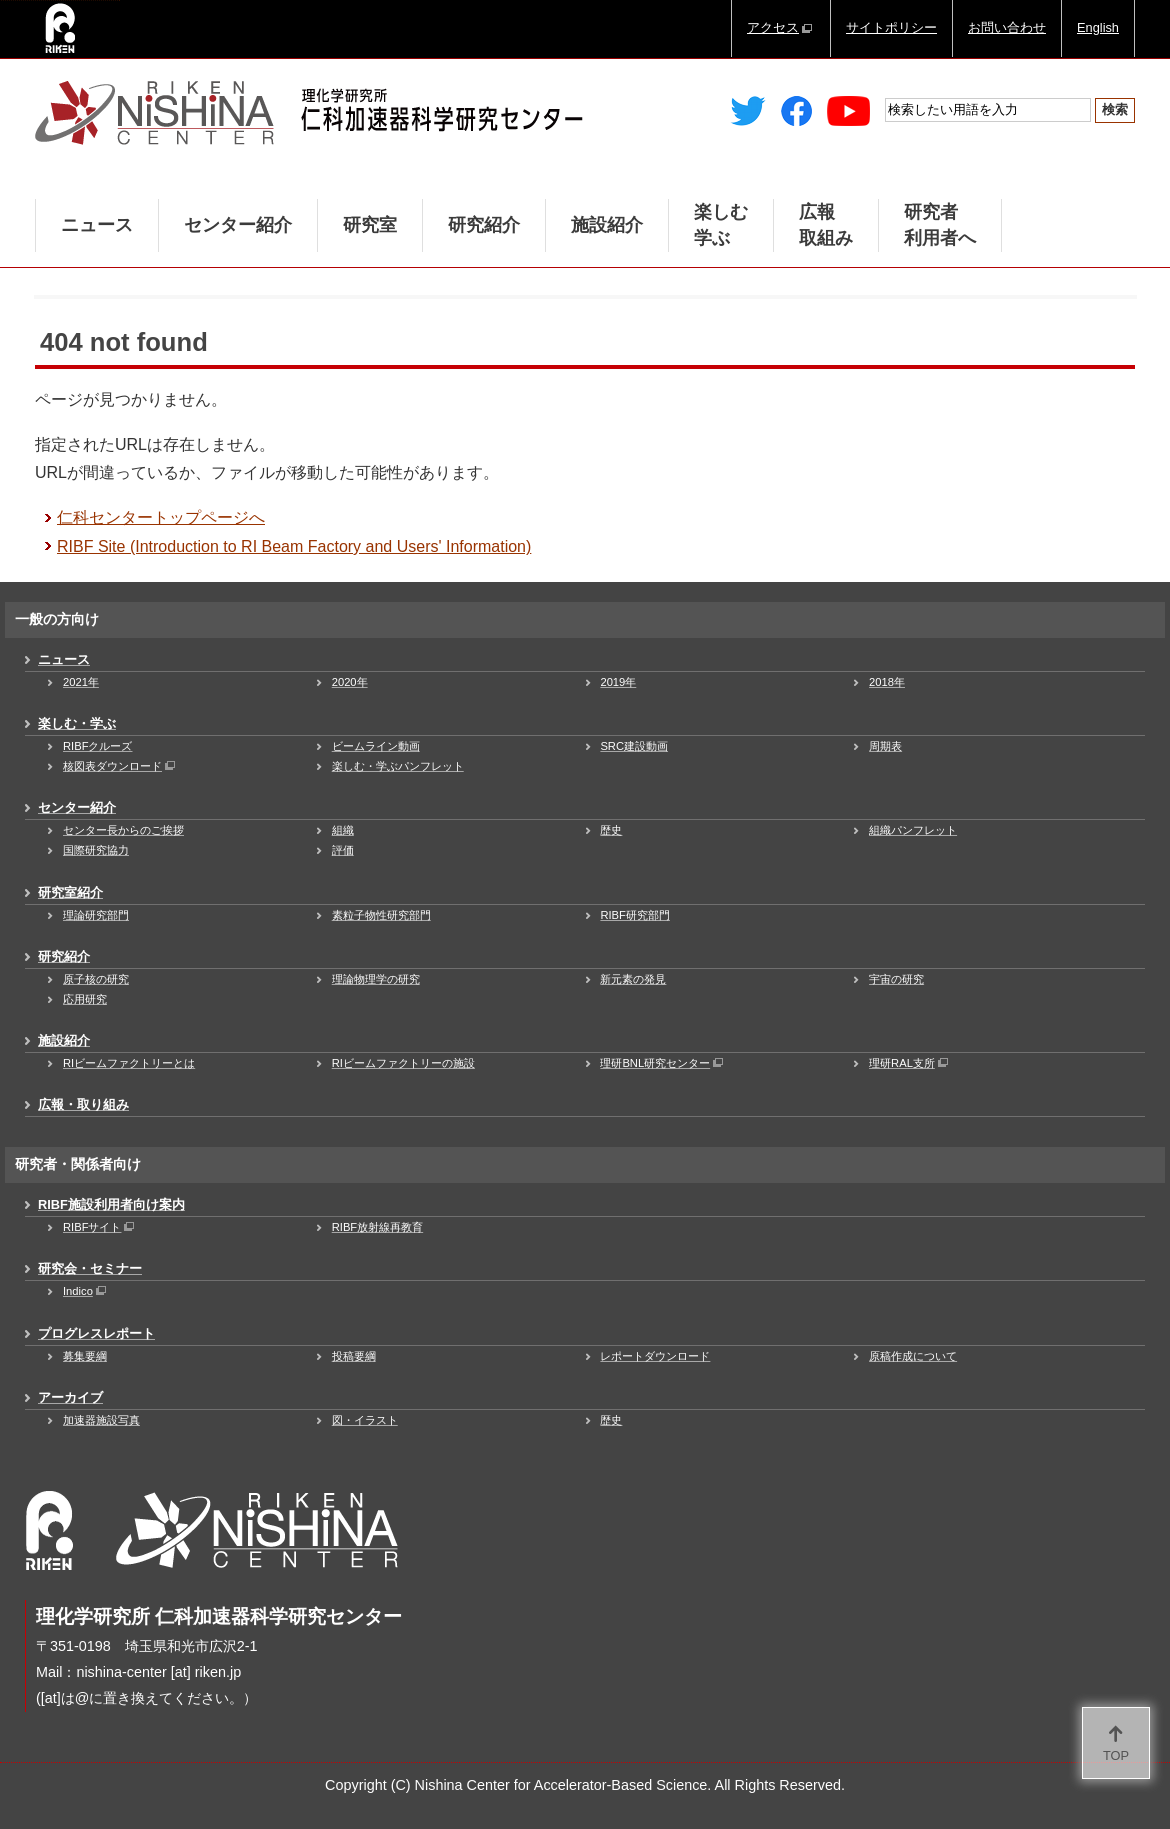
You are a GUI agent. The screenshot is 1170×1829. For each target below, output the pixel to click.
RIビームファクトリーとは (129, 1063)
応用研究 (85, 999)
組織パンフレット (913, 830)
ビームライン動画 (376, 746)
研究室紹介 (70, 892)
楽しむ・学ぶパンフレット (398, 766)
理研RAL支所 (910, 1063)
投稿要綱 (354, 1356)
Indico (86, 1291)
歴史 (611, 830)
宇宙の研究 (896, 979)
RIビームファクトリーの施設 (403, 1063)
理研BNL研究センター (663, 1063)
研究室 (370, 225)
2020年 (350, 682)
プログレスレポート (96, 1333)
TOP (1116, 1755)
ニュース (97, 225)
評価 (343, 850)
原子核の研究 (96, 979)
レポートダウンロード (655, 1356)
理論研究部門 (96, 915)
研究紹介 (484, 225)
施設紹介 (607, 225)
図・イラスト (365, 1420)
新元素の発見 (633, 979)
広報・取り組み (83, 1104)
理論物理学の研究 (376, 979)
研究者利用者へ (940, 225)
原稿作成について (913, 1356)
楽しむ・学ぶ (77, 723)
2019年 (618, 682)
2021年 (81, 682)
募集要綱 (85, 1356)
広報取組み (826, 225)
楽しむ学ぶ (721, 225)
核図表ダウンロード (120, 766)
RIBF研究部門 (634, 915)
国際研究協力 (96, 850)
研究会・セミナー (90, 1268)
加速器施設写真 (101, 1420)
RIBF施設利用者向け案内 (111, 1204)
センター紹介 (238, 225)
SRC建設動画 (634, 746)
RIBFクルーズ (97, 746)
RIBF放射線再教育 (377, 1227)
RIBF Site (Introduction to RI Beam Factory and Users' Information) (294, 546)
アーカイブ (70, 1397)
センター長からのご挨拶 (123, 830)
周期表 (885, 746)
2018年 (887, 682)
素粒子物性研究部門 (381, 915)
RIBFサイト (100, 1227)
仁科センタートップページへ (161, 517)
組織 (343, 830)
